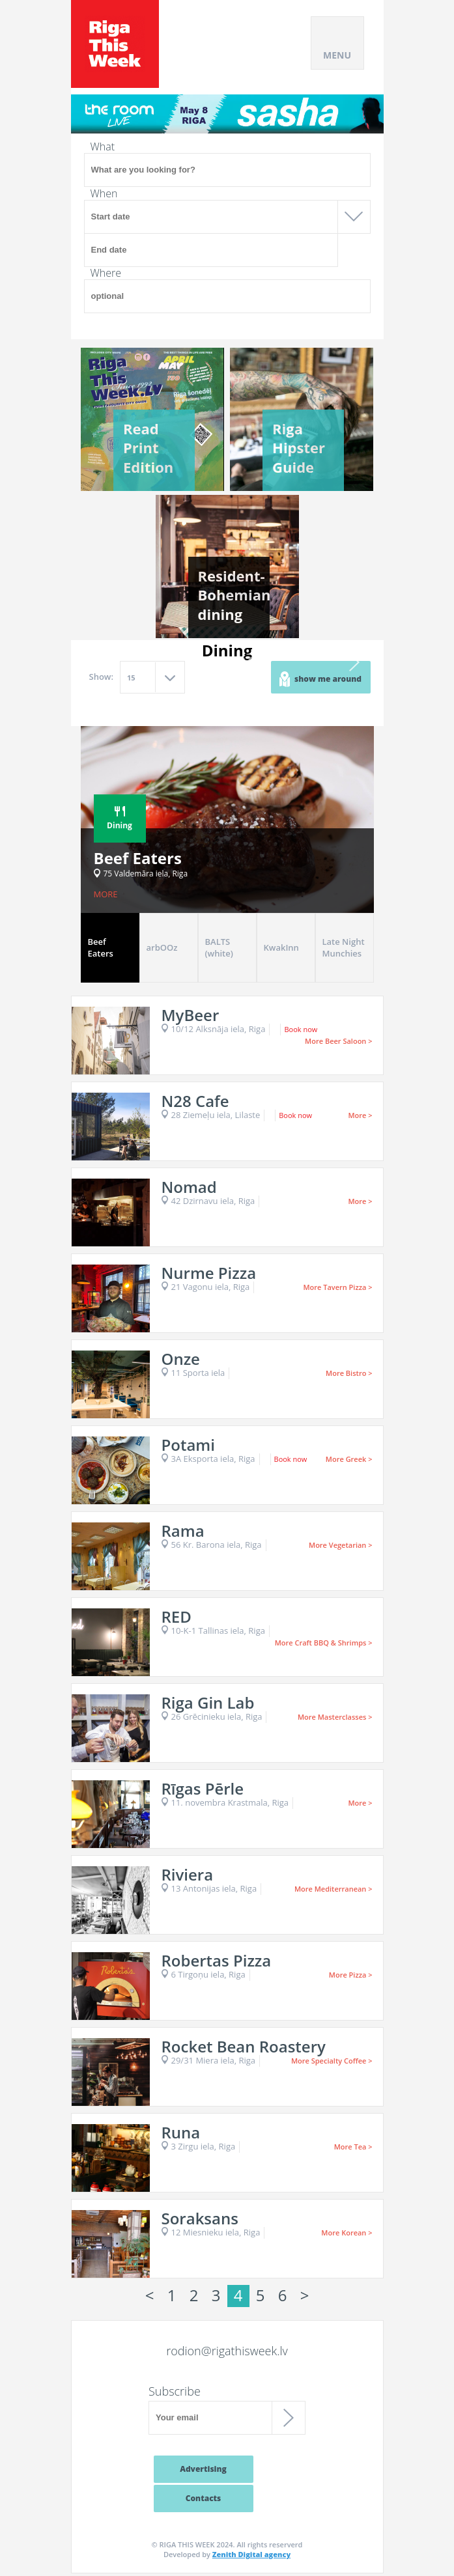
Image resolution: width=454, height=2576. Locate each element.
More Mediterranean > (333, 1889)
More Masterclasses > (335, 1717)
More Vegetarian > (340, 1545)
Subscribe (175, 2391)
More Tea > (353, 2146)
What (103, 146)
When (104, 193)
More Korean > (346, 2232)
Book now (300, 1029)
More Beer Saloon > (338, 1041)
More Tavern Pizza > (337, 1287)
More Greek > (349, 1459)
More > (360, 1115)
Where (106, 272)
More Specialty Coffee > (332, 2060)
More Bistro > (349, 1373)
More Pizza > (351, 1975)
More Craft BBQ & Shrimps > (324, 1642)
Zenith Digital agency (251, 2554)
